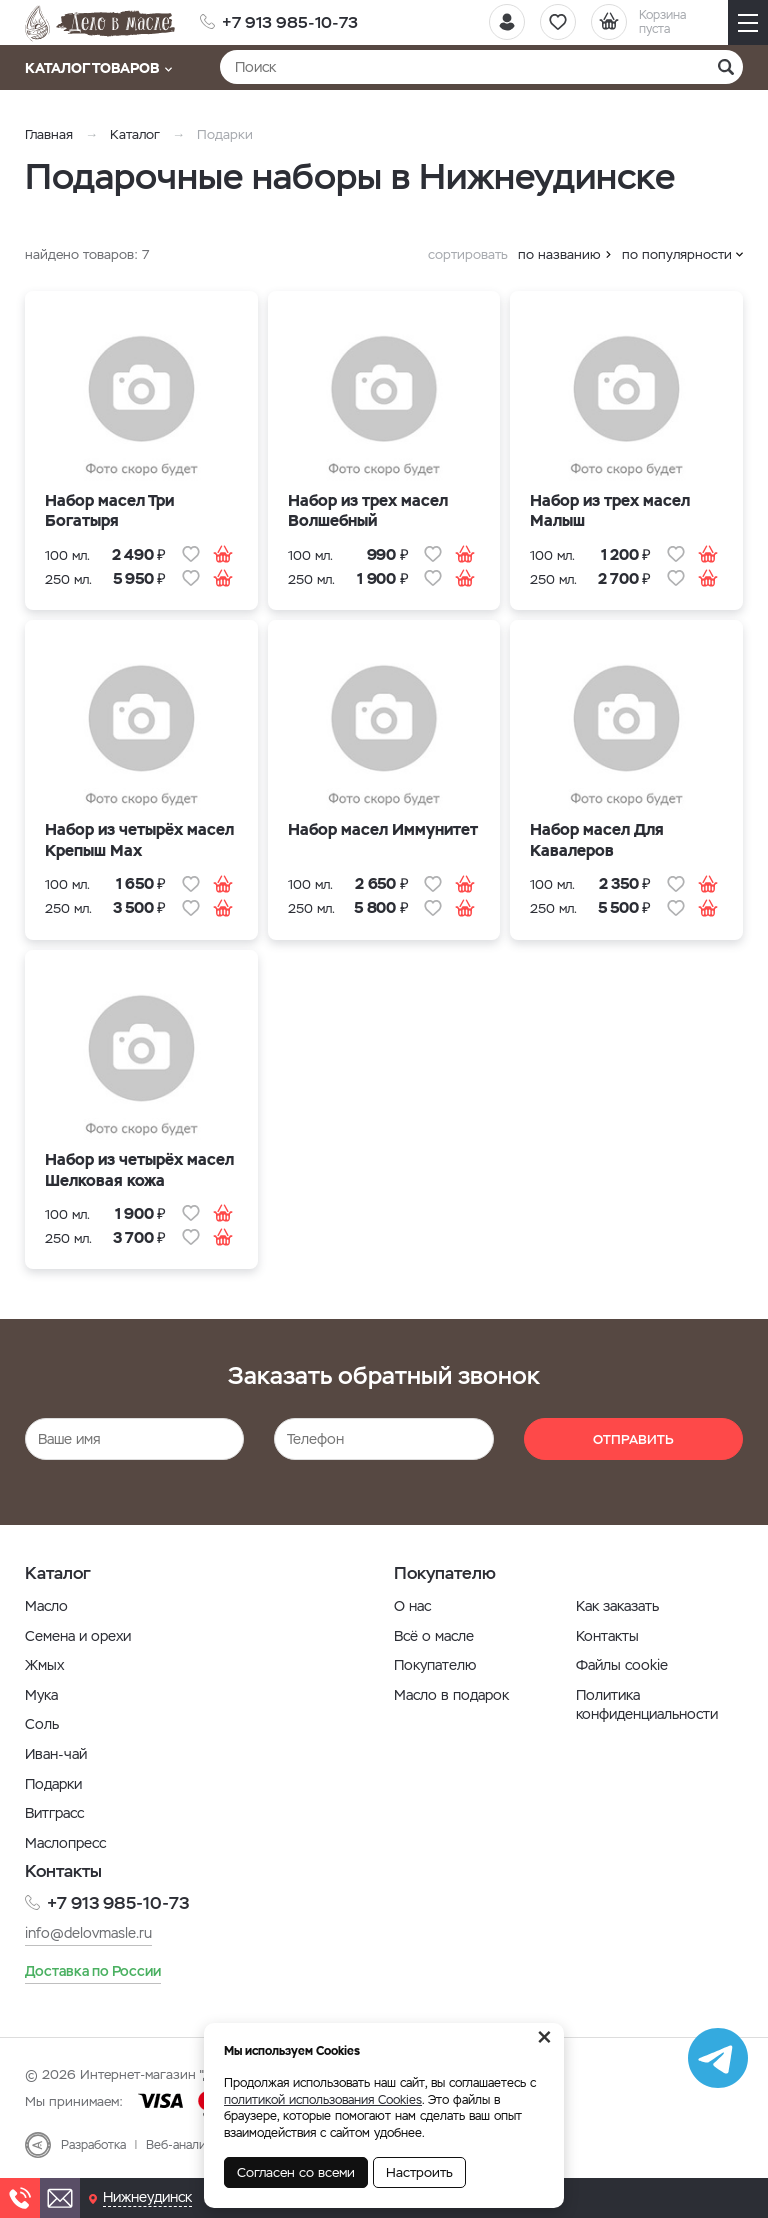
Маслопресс (65, 1843)
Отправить (633, 1439)
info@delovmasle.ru (88, 1933)
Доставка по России (93, 1971)
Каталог (135, 134)
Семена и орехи (78, 1636)
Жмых (44, 1665)
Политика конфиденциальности (647, 1705)
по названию (559, 254)
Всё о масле (434, 1636)
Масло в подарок (451, 1695)
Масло (46, 1606)
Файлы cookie (622, 1665)
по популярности (677, 254)
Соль (42, 1724)
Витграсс (54, 1813)
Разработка (93, 2145)
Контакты (607, 1636)
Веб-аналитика (188, 2145)
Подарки (53, 1784)
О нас (412, 1606)
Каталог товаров (98, 68)
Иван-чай (56, 1754)
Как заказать (617, 1606)
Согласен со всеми (296, 2172)
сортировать (468, 254)
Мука (41, 1695)
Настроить (419, 2172)
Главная (49, 134)
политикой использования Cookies (323, 2100)
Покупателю (435, 1665)
